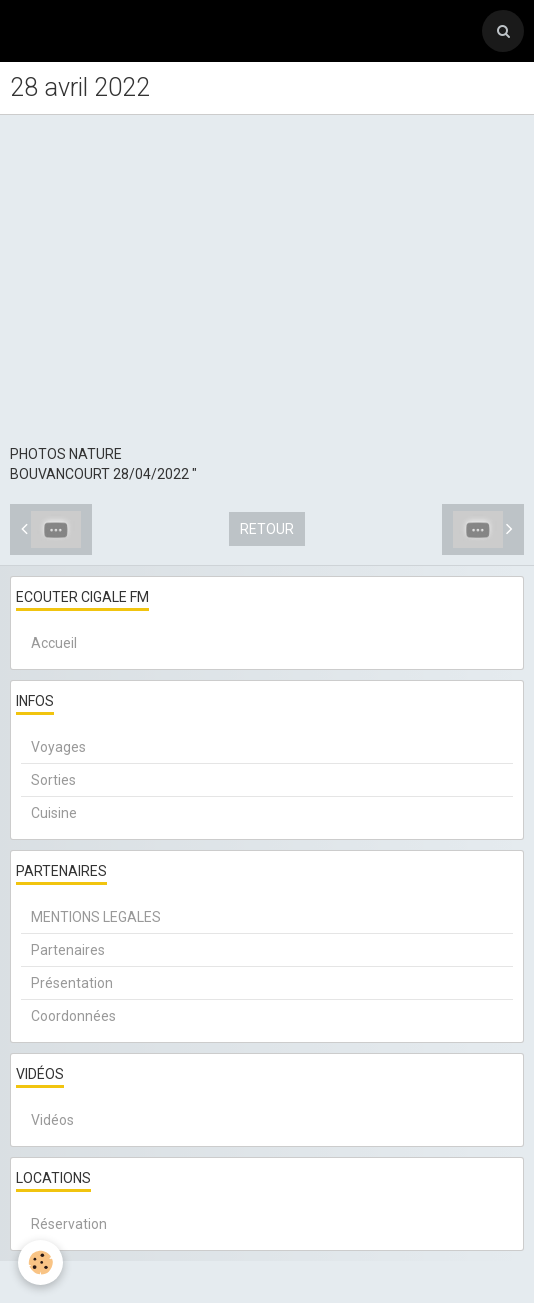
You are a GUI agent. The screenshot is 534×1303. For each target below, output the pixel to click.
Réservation (69, 1224)
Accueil (54, 643)
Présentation (72, 983)
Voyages (58, 747)
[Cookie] (40, 1262)
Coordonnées (73, 1016)
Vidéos (52, 1120)
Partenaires (68, 950)
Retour (267, 529)
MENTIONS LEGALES (96, 917)
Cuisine (54, 813)
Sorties (53, 780)
